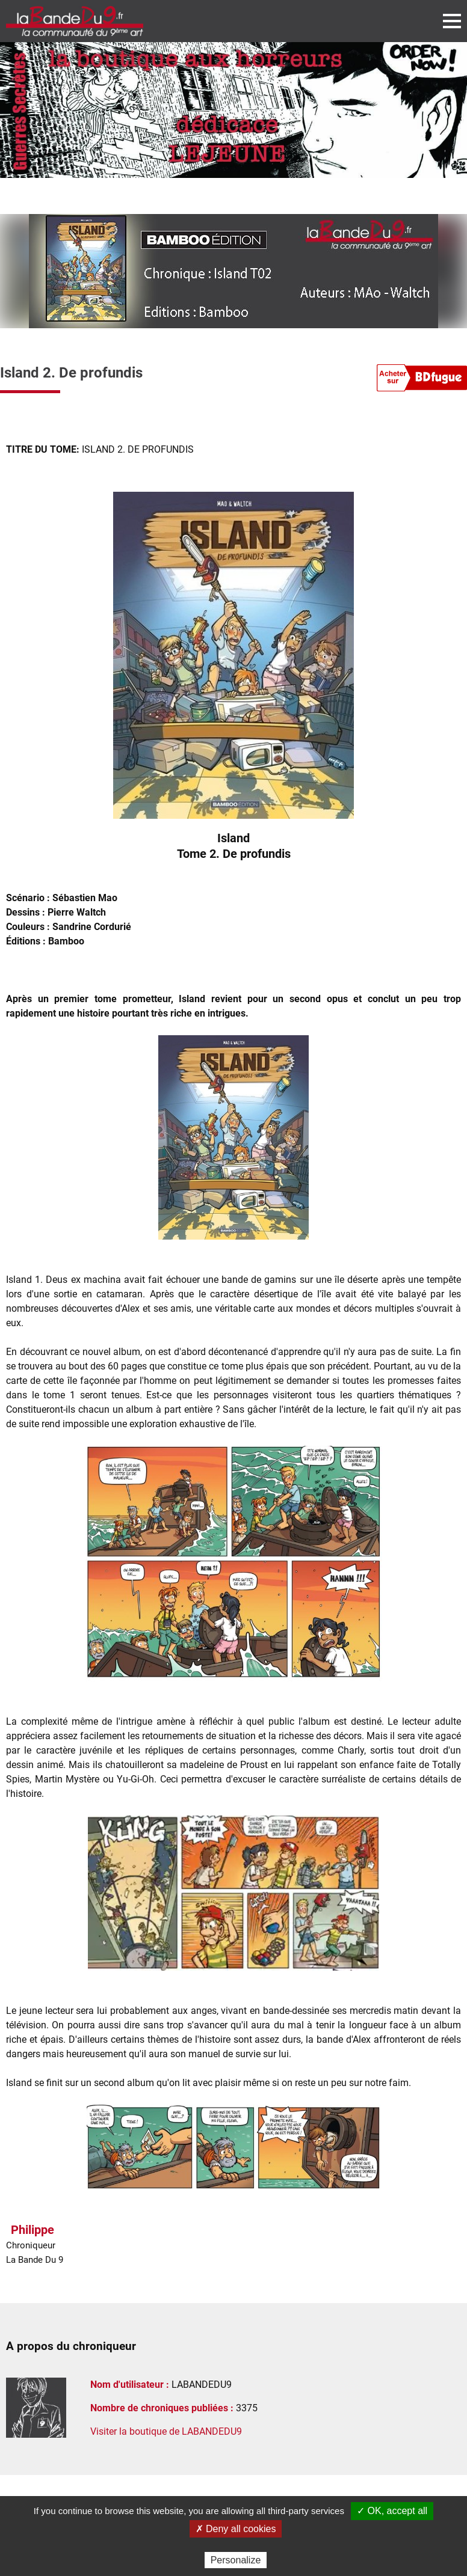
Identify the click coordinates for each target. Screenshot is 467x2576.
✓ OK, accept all (392, 2511)
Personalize (236, 2560)
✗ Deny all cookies (236, 2529)
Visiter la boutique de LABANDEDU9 (166, 2431)
